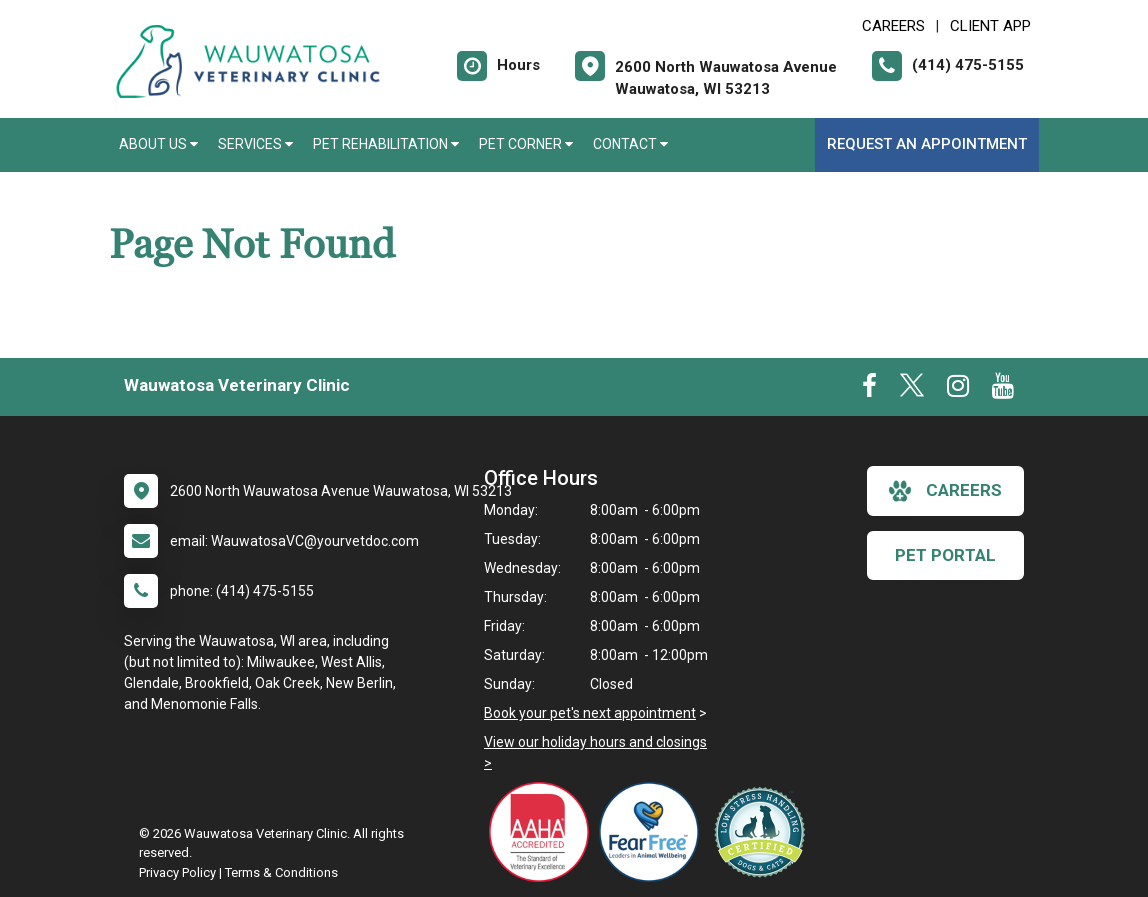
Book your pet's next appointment (590, 713)
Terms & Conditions (281, 872)
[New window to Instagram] (958, 390)
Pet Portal (945, 555)
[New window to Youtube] (1003, 390)
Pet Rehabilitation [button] (386, 144)
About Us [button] (158, 144)
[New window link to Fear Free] (654, 832)
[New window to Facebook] (869, 390)
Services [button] (255, 144)
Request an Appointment (927, 144)
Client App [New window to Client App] (990, 26)
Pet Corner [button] (526, 144)
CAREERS (893, 26)
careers (945, 491)
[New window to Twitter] (912, 390)
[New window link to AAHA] (544, 832)
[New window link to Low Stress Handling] (764, 832)
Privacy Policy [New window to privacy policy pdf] (177, 872)
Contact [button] (630, 144)
